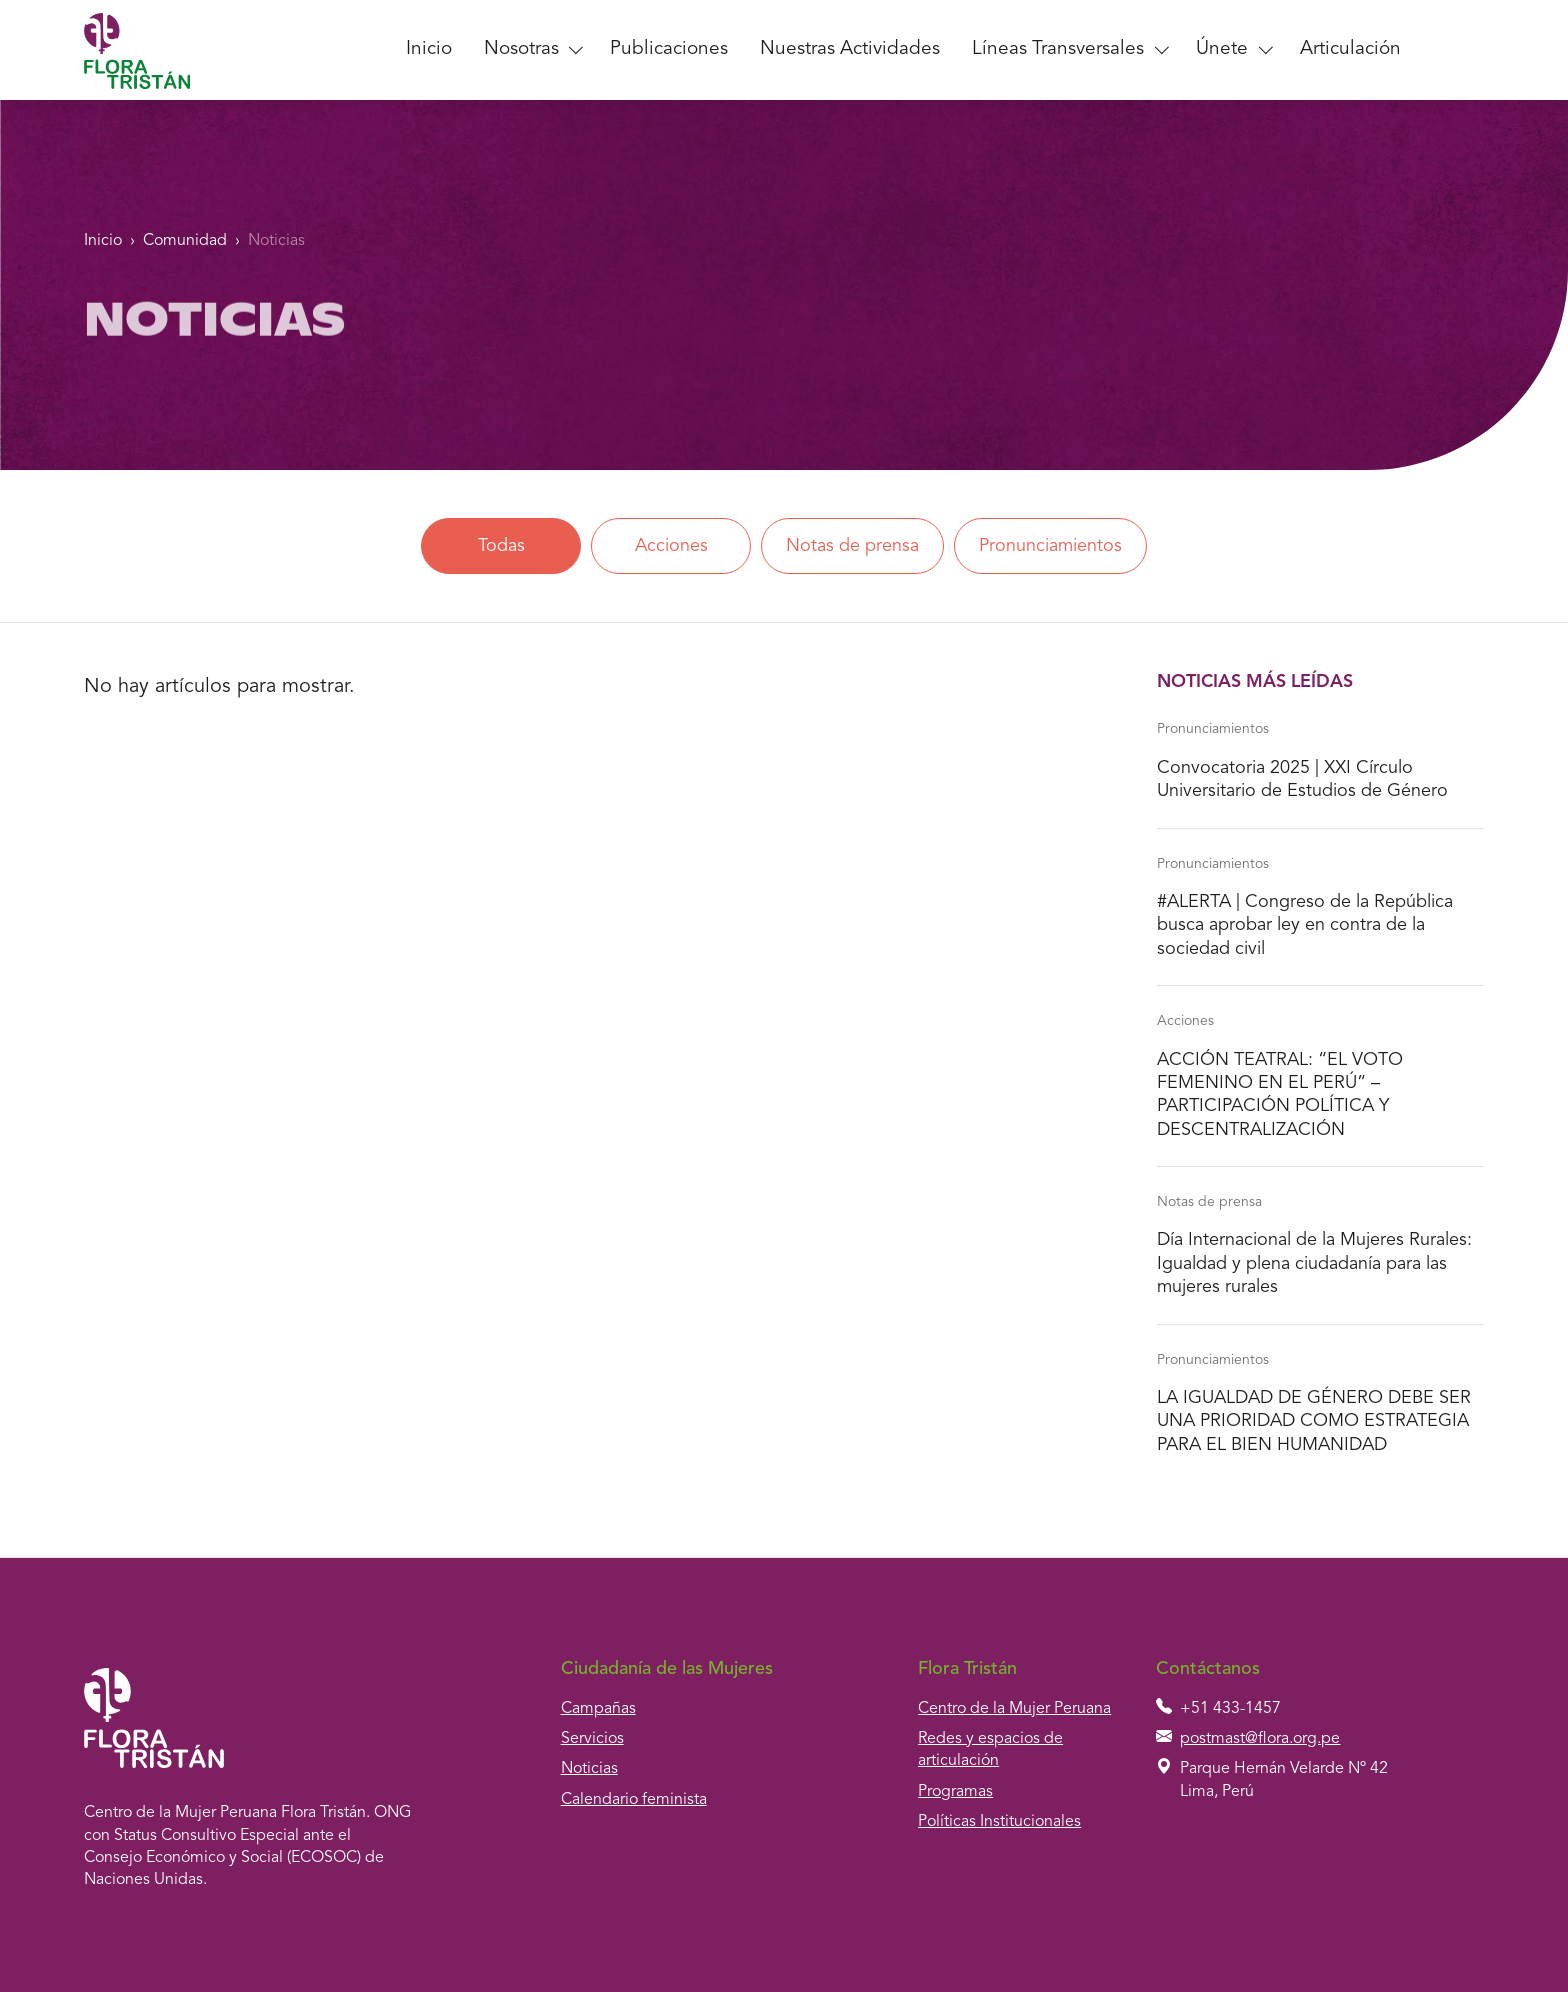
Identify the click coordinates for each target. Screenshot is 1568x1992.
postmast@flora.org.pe (1260, 1739)
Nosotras (521, 49)
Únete (1222, 49)
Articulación (1350, 49)
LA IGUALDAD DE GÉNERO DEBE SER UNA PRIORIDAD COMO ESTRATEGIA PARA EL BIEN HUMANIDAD (1314, 1421)
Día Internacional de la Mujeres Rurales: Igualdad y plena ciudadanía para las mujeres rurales (1314, 1263)
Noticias (276, 241)
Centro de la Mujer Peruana (1014, 1709)
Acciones (670, 546)
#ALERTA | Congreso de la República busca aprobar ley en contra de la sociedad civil (1305, 925)
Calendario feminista (634, 1800)
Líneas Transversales (1058, 49)
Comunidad (185, 241)
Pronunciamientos (1050, 546)
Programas (955, 1792)
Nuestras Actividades (850, 49)
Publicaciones (669, 49)
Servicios (592, 1739)
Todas (500, 546)
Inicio (429, 49)
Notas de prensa (852, 546)
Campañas (598, 1709)
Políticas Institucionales (999, 1822)
